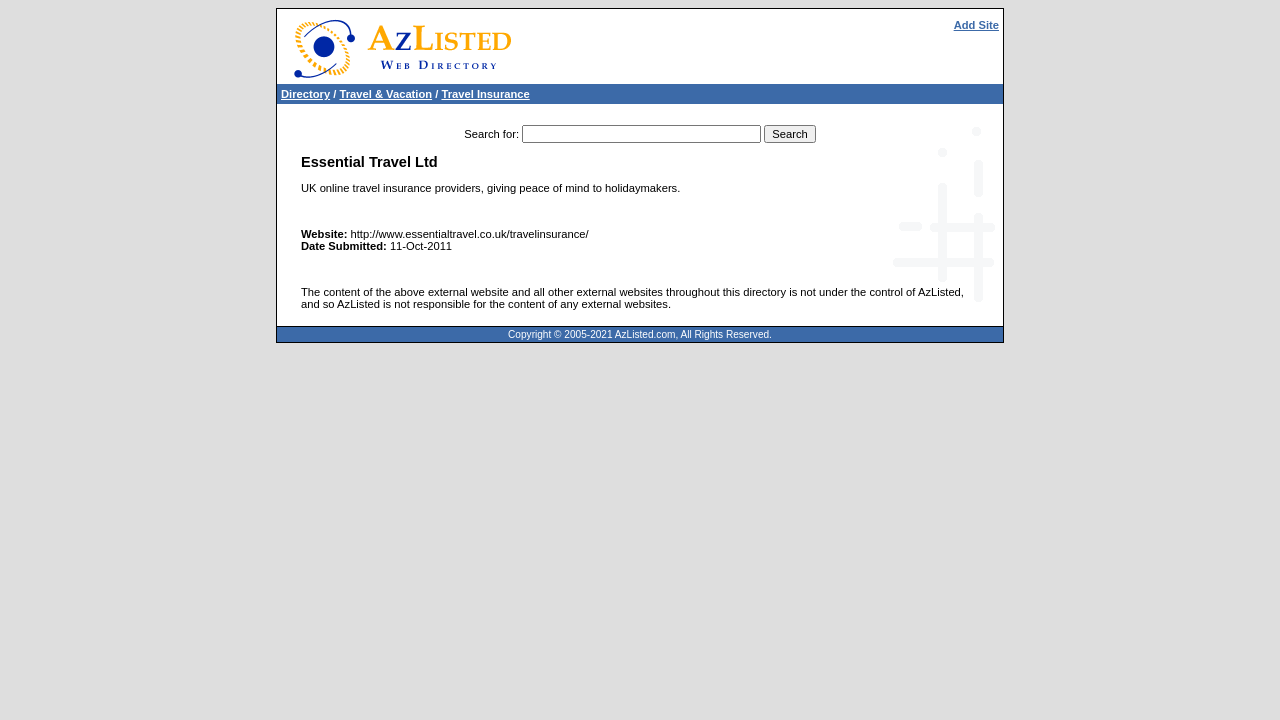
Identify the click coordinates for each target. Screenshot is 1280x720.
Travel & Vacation (385, 94)
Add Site (976, 25)
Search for (490, 134)
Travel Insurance (485, 94)
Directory (305, 94)
